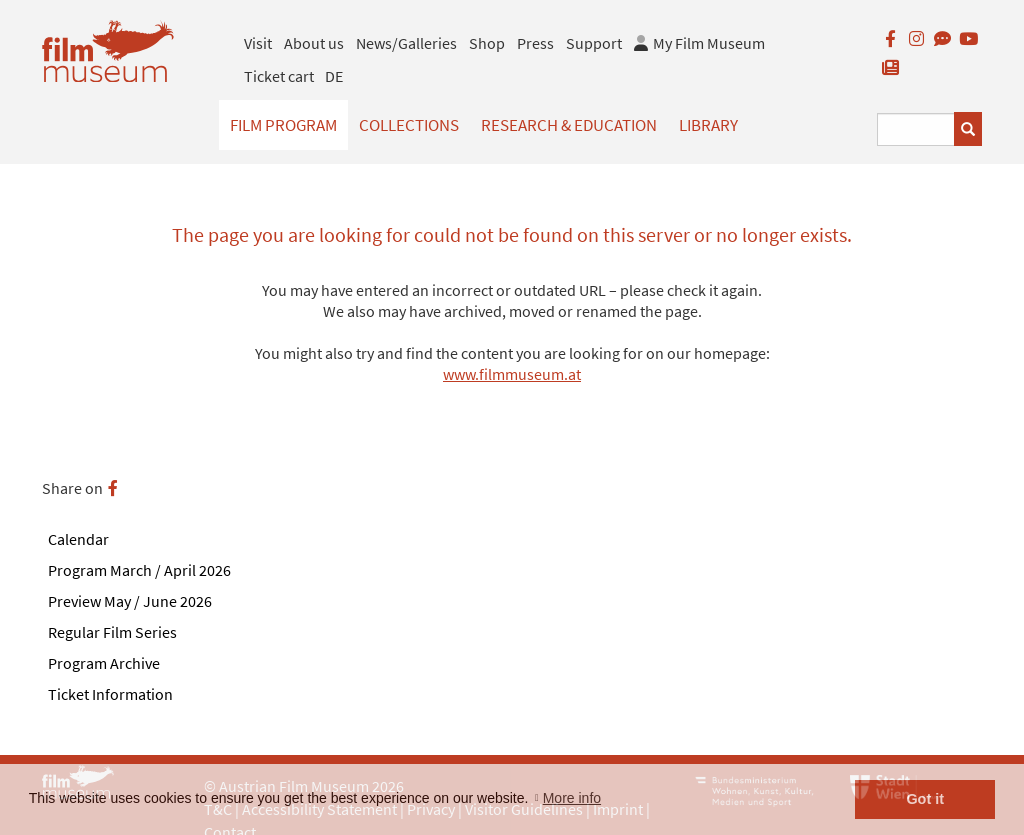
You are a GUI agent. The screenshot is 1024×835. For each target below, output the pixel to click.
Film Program (283, 125)
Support (594, 43)
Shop (487, 43)
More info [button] (572, 798)
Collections (409, 125)
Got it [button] (925, 799)
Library (708, 125)
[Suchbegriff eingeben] (916, 129)
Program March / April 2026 (139, 570)
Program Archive (104, 663)
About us (314, 43)
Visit (258, 43)
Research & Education (569, 125)
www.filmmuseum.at (512, 374)
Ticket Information (110, 694)
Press (535, 43)
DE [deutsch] (334, 76)
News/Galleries (406, 43)
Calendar (78, 539)
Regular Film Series (112, 632)
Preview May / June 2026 (130, 601)
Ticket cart (279, 76)
